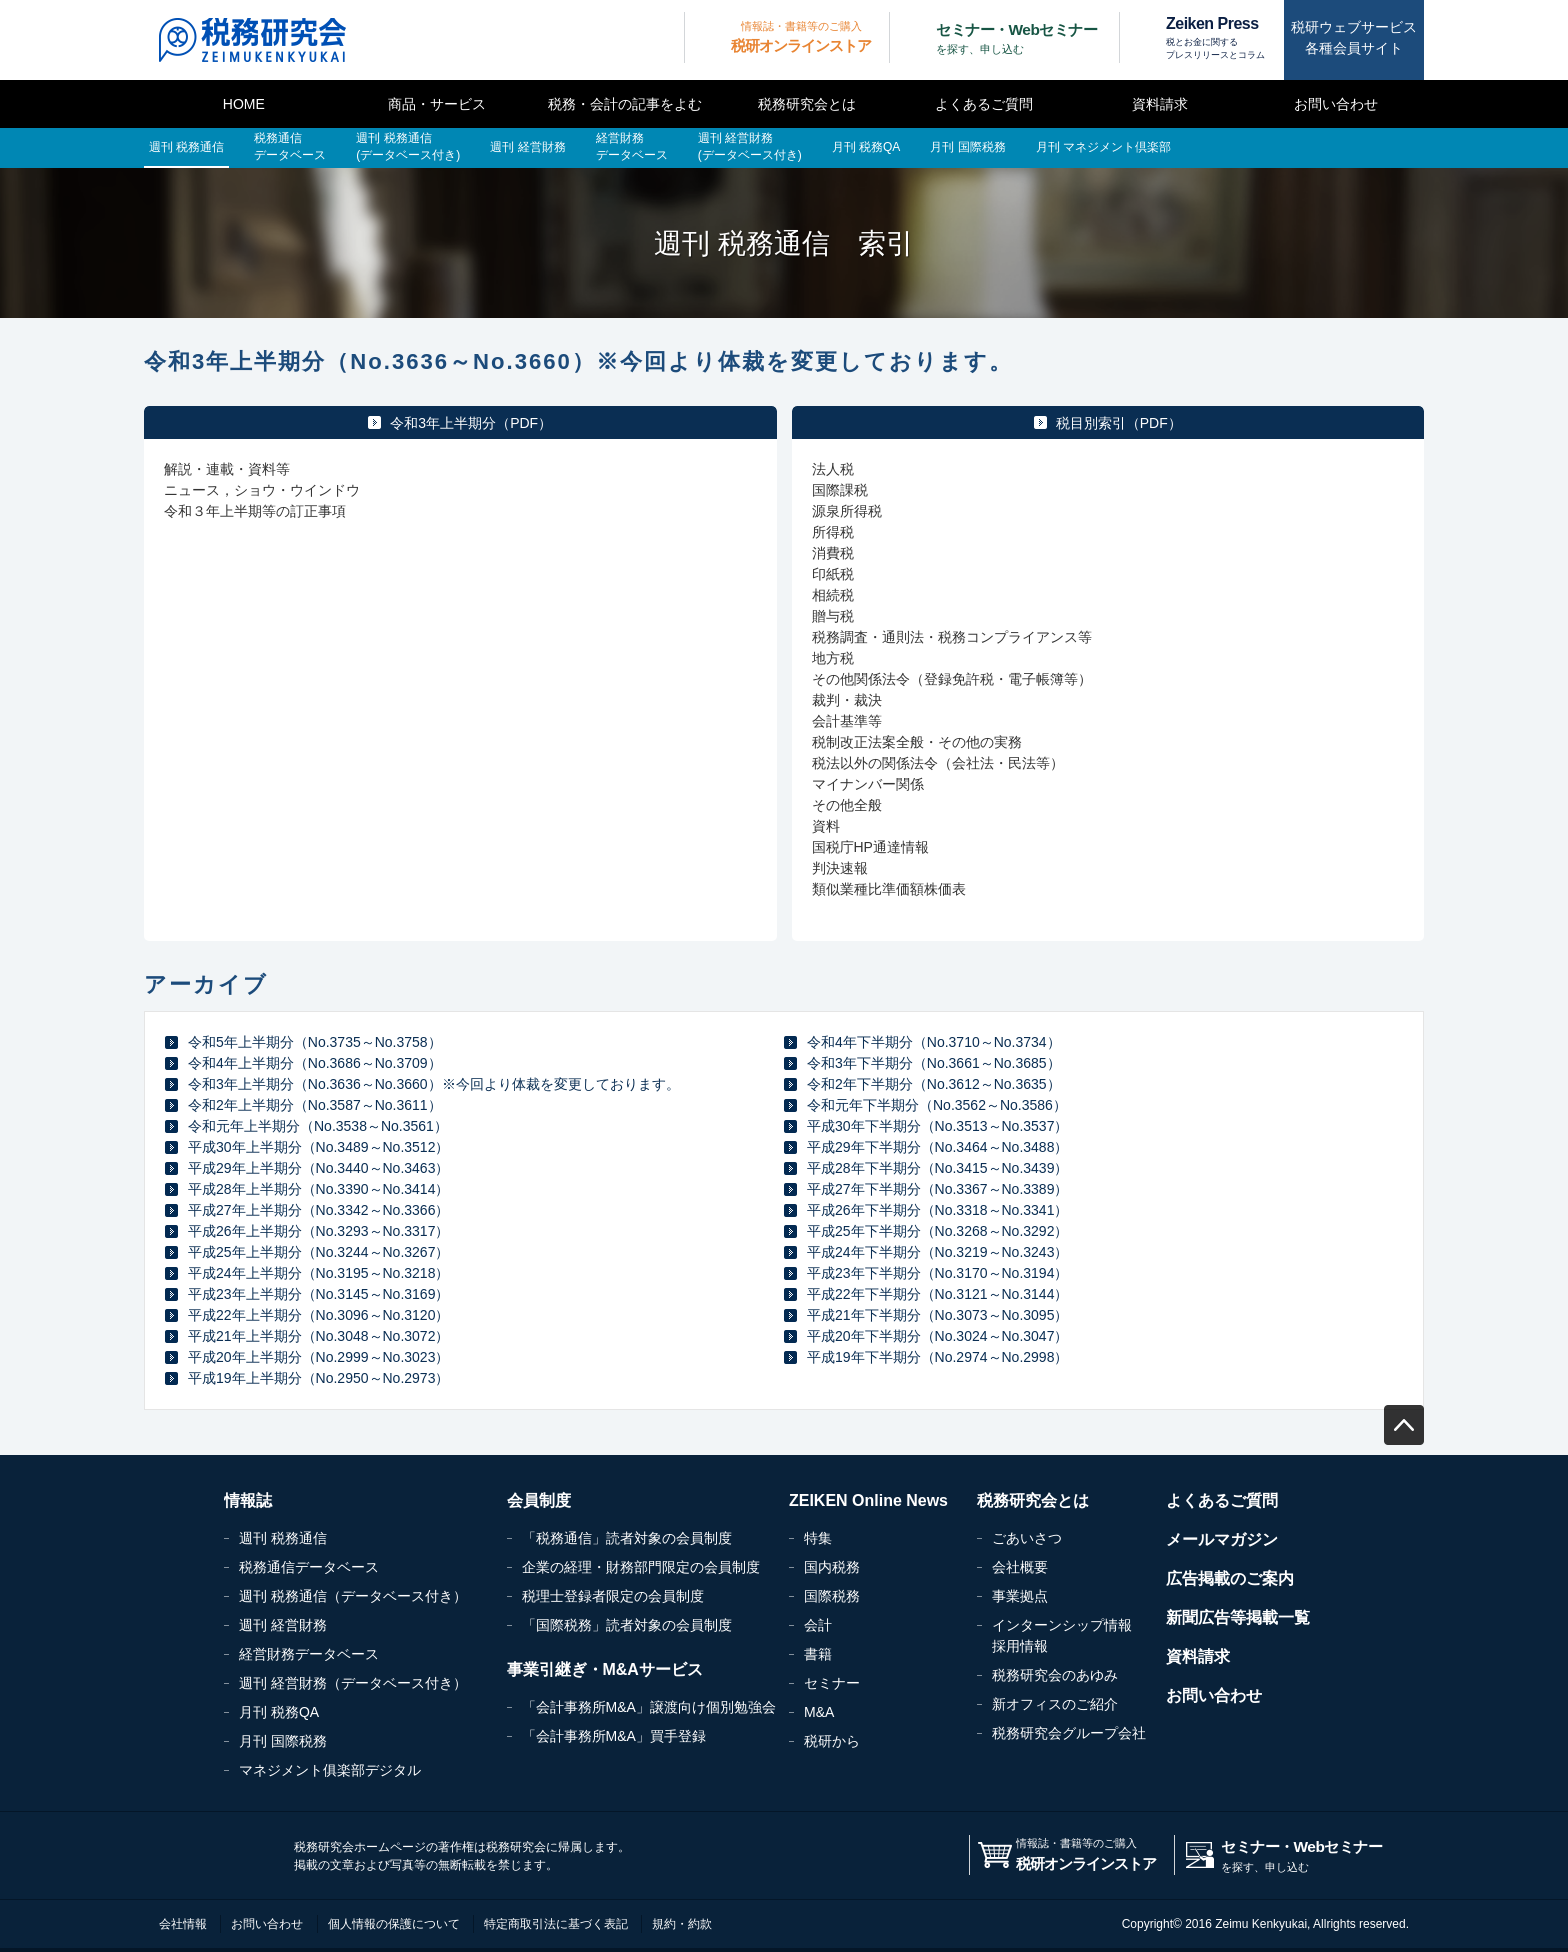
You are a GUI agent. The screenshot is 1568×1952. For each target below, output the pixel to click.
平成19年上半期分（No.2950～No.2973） (318, 1378)
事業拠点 (1020, 1596)
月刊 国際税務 (283, 1741)
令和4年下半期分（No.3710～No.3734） (934, 1042)
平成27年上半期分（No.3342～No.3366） (318, 1210)
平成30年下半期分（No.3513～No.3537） (937, 1126)
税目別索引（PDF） (1119, 423)
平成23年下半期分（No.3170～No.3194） (937, 1273)
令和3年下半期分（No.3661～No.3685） (934, 1063)
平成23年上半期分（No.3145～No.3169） (318, 1294)
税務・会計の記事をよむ (625, 104)
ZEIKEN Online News (868, 1500)
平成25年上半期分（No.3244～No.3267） (318, 1252)
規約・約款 (682, 1924)
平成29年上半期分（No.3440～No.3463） (318, 1168)
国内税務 (832, 1567)
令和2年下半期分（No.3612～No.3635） (934, 1084)
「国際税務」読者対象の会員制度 (627, 1625)
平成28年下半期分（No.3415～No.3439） (937, 1168)
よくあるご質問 (984, 104)
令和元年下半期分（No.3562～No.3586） (937, 1105)
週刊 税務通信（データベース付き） (353, 1596)
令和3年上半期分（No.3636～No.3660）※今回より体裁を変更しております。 (434, 1084)
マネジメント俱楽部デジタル (330, 1770)
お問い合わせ (1336, 104)
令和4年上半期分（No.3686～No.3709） (315, 1063)
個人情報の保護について (394, 1924)
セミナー (832, 1683)
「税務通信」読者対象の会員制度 (627, 1538)
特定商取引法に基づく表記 (556, 1924)
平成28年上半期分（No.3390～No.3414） (318, 1189)
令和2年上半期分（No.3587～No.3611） (315, 1105)
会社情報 (183, 1924)
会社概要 (1020, 1567)
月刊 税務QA (279, 1712)
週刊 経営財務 (283, 1625)
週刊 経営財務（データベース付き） (353, 1683)
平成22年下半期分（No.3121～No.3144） (937, 1294)
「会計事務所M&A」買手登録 (614, 1736)
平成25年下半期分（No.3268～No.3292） (937, 1231)
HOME (244, 104)
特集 (818, 1538)
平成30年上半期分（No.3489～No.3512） (318, 1147)
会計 (818, 1625)
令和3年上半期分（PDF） (471, 423)
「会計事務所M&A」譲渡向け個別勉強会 (649, 1707)
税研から (832, 1741)
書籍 (818, 1654)
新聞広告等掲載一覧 (1238, 1617)
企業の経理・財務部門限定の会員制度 (641, 1567)
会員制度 (539, 1500)
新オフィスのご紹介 (1055, 1704)
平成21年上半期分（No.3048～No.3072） (318, 1336)
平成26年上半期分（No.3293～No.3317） (318, 1231)
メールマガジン (1222, 1539)
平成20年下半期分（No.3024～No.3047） (937, 1336)
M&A (819, 1712)
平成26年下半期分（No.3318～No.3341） (937, 1210)
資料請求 (1160, 104)
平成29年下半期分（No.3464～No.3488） (937, 1147)
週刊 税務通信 (283, 1538)
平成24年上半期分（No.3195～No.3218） (318, 1273)
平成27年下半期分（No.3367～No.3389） (937, 1189)
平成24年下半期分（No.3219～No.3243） (937, 1252)
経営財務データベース (309, 1654)
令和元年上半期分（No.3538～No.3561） (318, 1126)
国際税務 (832, 1596)
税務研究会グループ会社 (1069, 1733)
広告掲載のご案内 (1230, 1578)
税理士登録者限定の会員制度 (613, 1596)
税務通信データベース (309, 1567)
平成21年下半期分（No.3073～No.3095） (937, 1315)
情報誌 (248, 1500)
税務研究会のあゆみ (1055, 1675)
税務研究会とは (807, 104)
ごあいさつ (1027, 1538)
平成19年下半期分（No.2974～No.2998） (937, 1357)
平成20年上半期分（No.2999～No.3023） (318, 1357)
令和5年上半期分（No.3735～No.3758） (315, 1042)
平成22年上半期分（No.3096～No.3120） (318, 1315)
